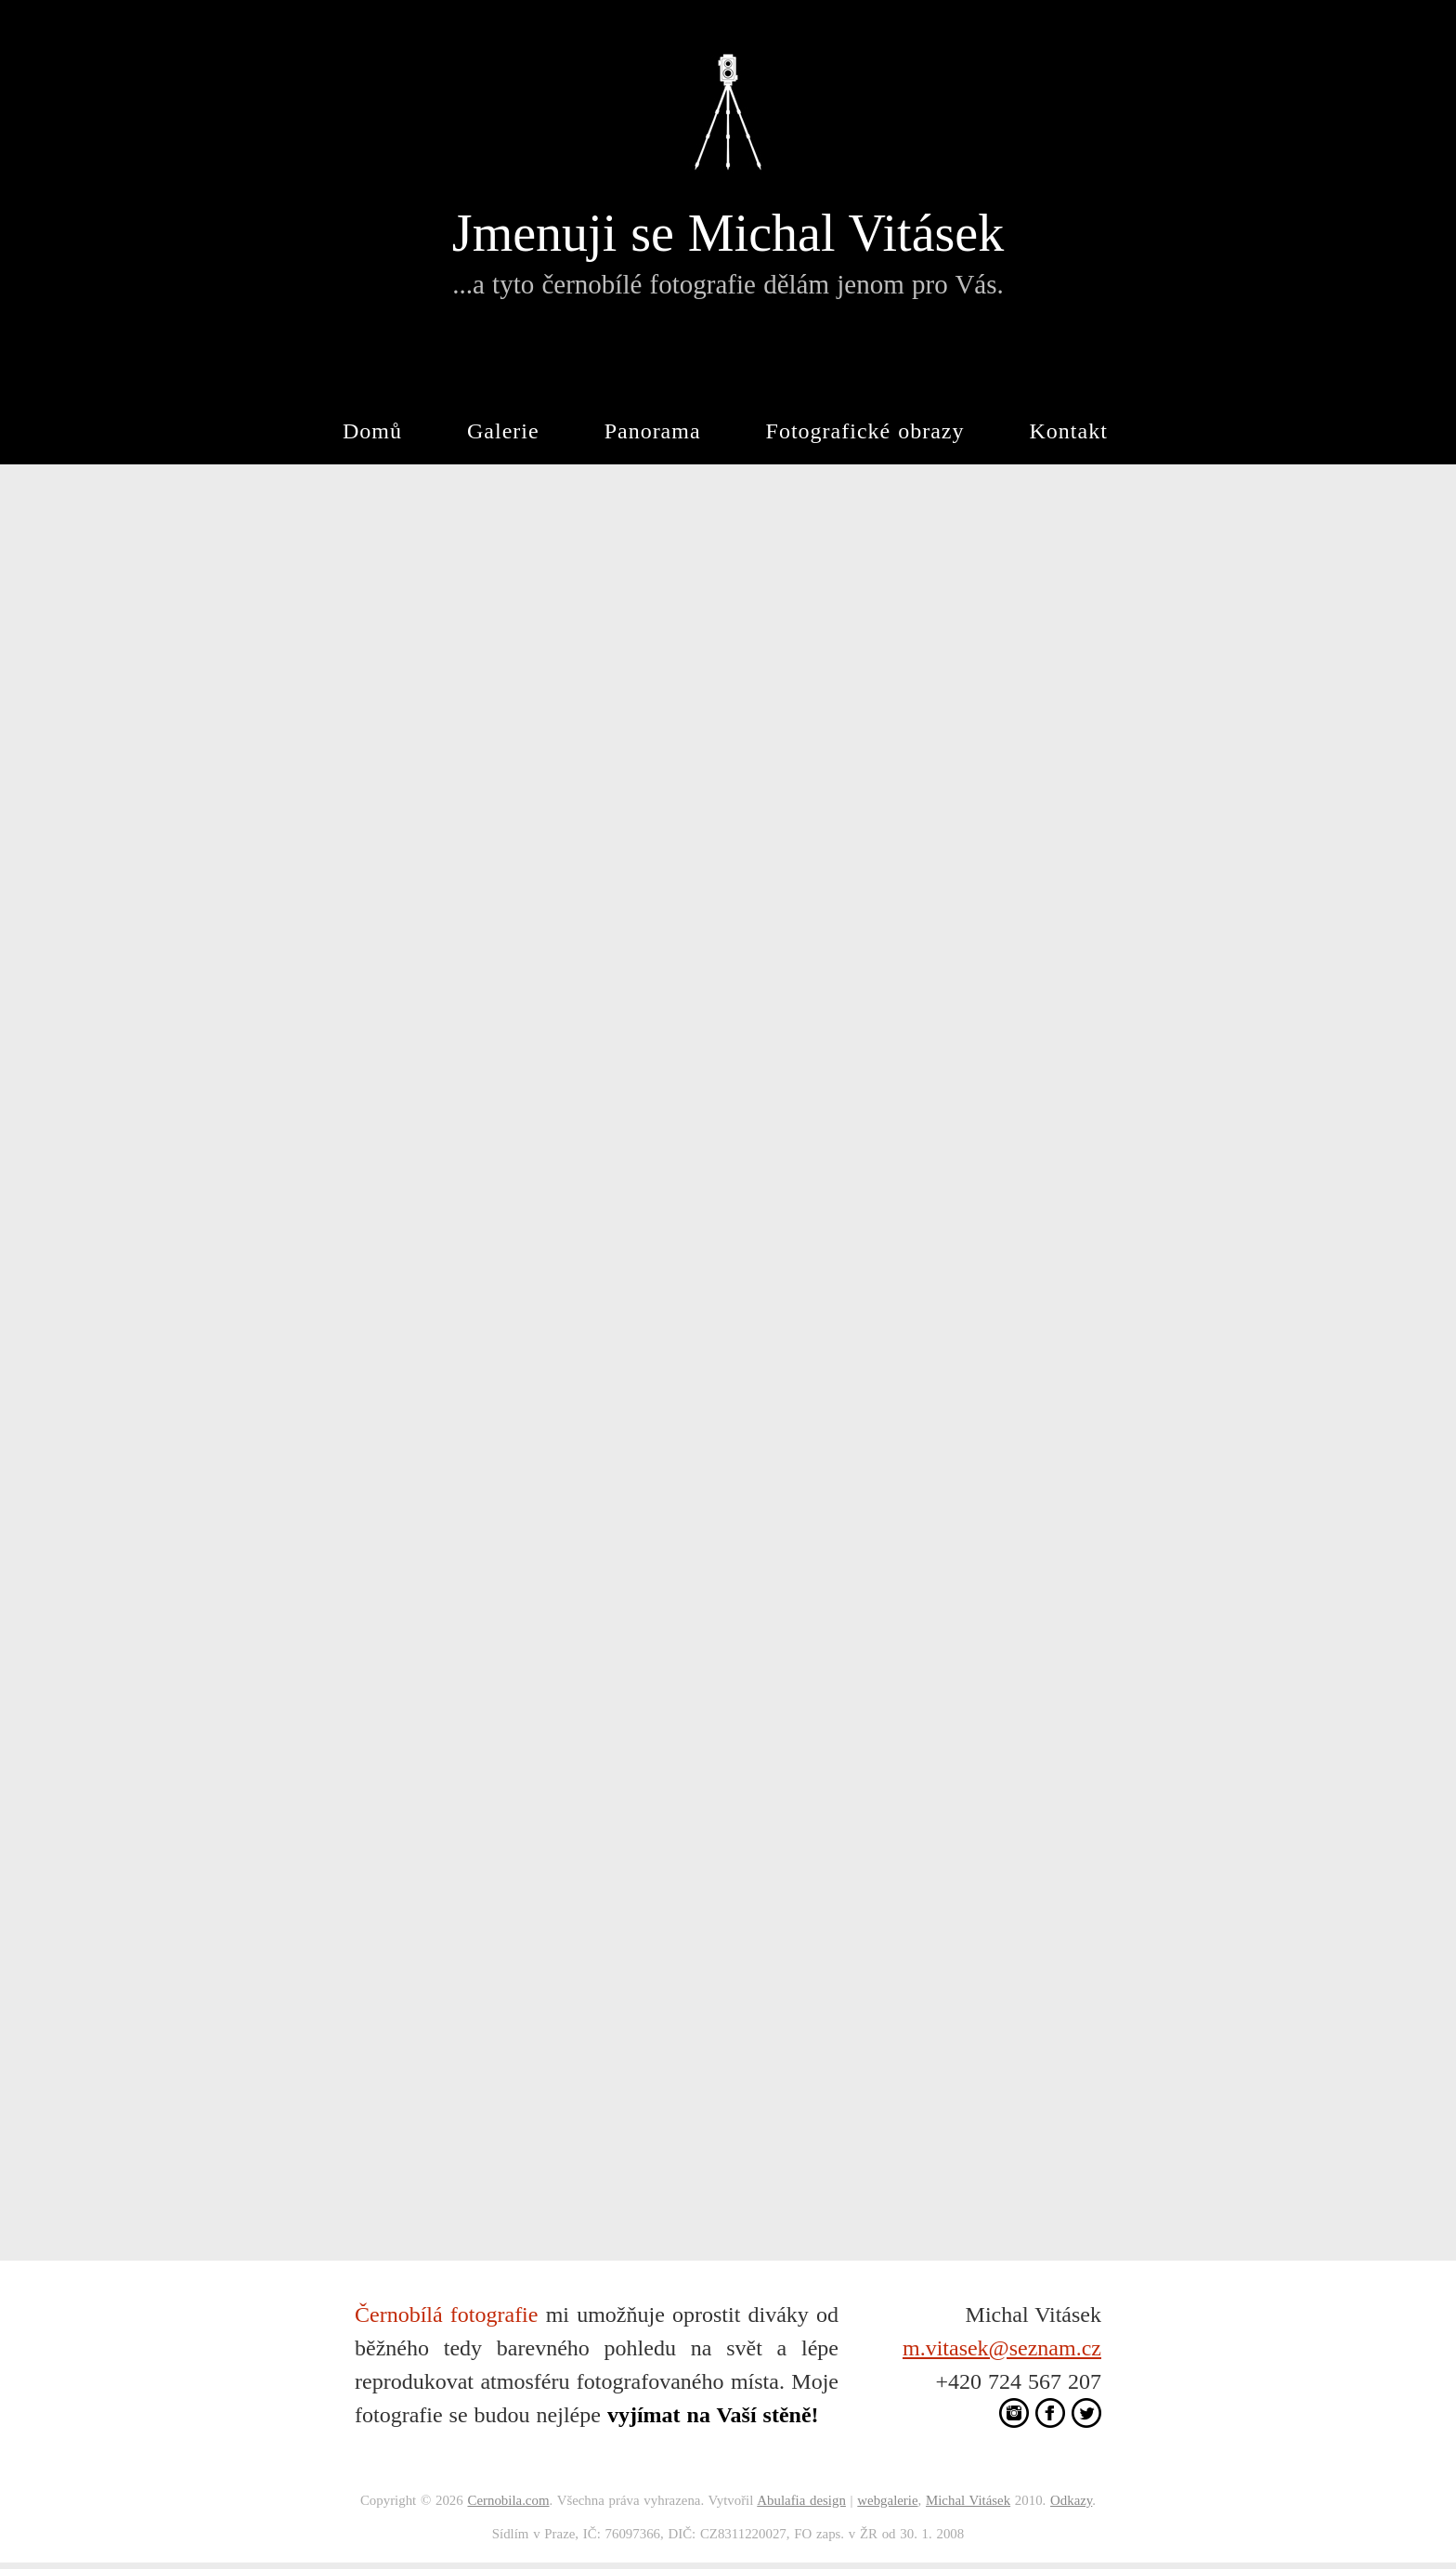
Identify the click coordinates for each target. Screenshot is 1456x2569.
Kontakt (1069, 431)
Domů (372, 431)
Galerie (503, 431)
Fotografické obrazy (865, 431)
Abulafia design (801, 2500)
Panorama (652, 431)
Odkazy (1071, 2500)
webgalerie (887, 2500)
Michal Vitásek (968, 2500)
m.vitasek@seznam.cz (1002, 2348)
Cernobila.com (508, 2500)
